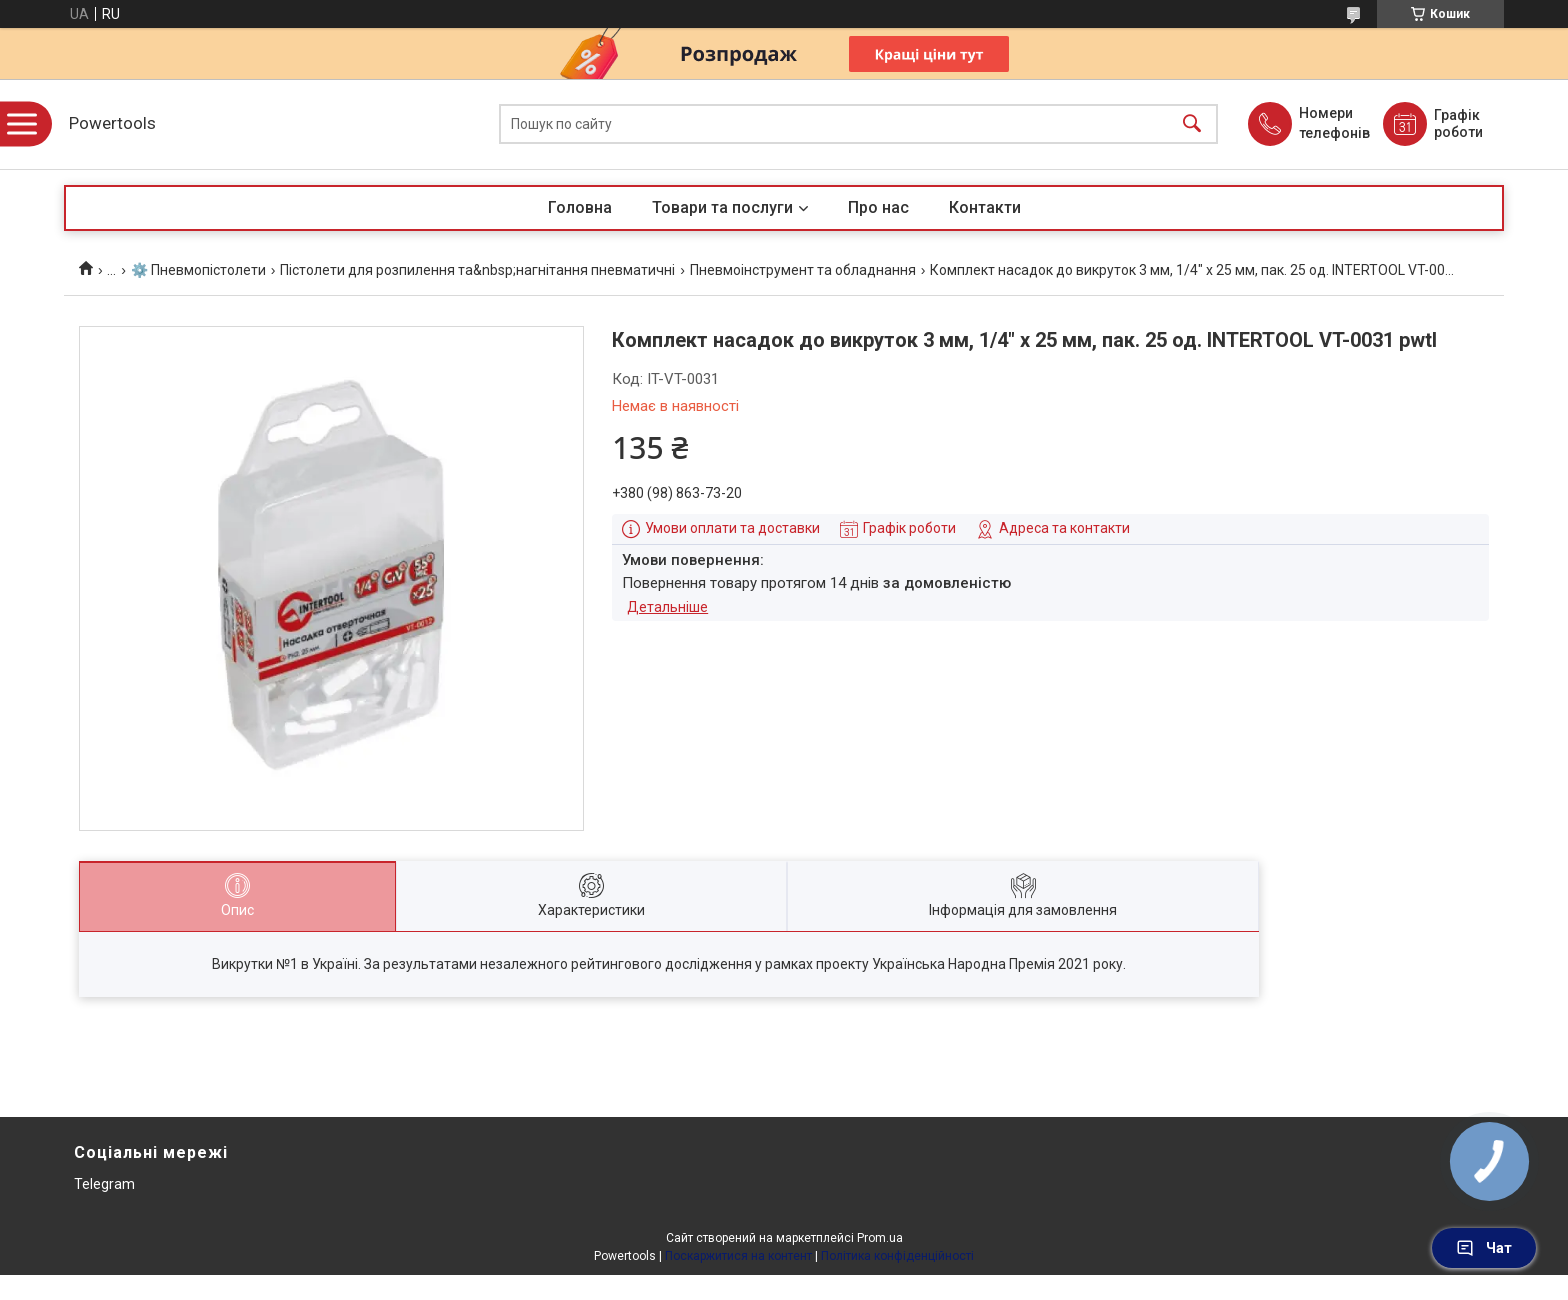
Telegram (104, 1184)
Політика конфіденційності (897, 1256)
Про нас (878, 207)
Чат (1484, 1248)
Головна (580, 207)
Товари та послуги (722, 207)
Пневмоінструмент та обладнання (803, 270)
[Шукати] (1192, 124)
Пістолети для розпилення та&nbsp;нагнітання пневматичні (477, 270)
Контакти (985, 207)
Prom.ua (880, 1238)
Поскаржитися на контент (738, 1256)
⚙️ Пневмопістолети (198, 270)
